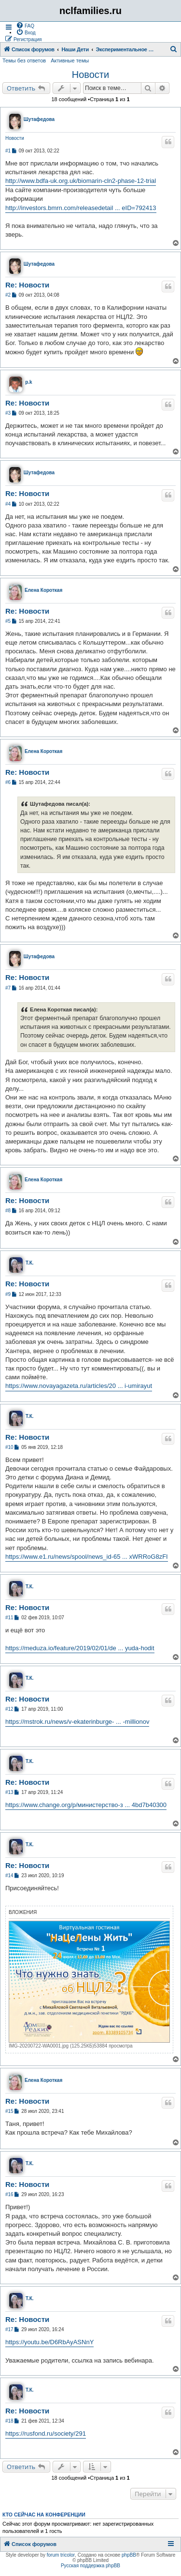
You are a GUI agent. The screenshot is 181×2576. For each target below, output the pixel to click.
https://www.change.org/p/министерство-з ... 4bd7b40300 (86, 1804)
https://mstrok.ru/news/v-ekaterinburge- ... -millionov (77, 1721)
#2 (8, 295)
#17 (9, 2329)
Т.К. (30, 1262)
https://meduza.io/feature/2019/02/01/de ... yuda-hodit (79, 1648)
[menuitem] (25, 25)
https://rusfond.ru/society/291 (45, 2433)
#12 (9, 1709)
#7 (8, 988)
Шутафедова (39, 119)
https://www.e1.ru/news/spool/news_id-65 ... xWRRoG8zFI (86, 1556)
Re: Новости (27, 285)
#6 (8, 782)
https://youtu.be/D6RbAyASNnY (49, 2342)
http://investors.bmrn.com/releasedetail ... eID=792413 (80, 207)
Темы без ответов (24, 60)
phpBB (129, 2555)
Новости (90, 74)
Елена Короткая (43, 590)
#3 (8, 413)
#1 (8, 150)
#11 (9, 1617)
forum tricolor (61, 2555)
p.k (28, 382)
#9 (8, 1294)
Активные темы (70, 60)
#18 (9, 2421)
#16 (9, 2194)
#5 (8, 621)
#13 (9, 1792)
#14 (9, 1875)
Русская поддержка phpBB (90, 2565)
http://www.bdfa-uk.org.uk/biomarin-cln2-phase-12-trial (80, 180)
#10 (9, 1447)
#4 (8, 504)
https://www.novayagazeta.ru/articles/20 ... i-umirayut (78, 1385)
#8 (8, 1210)
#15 (9, 2111)
